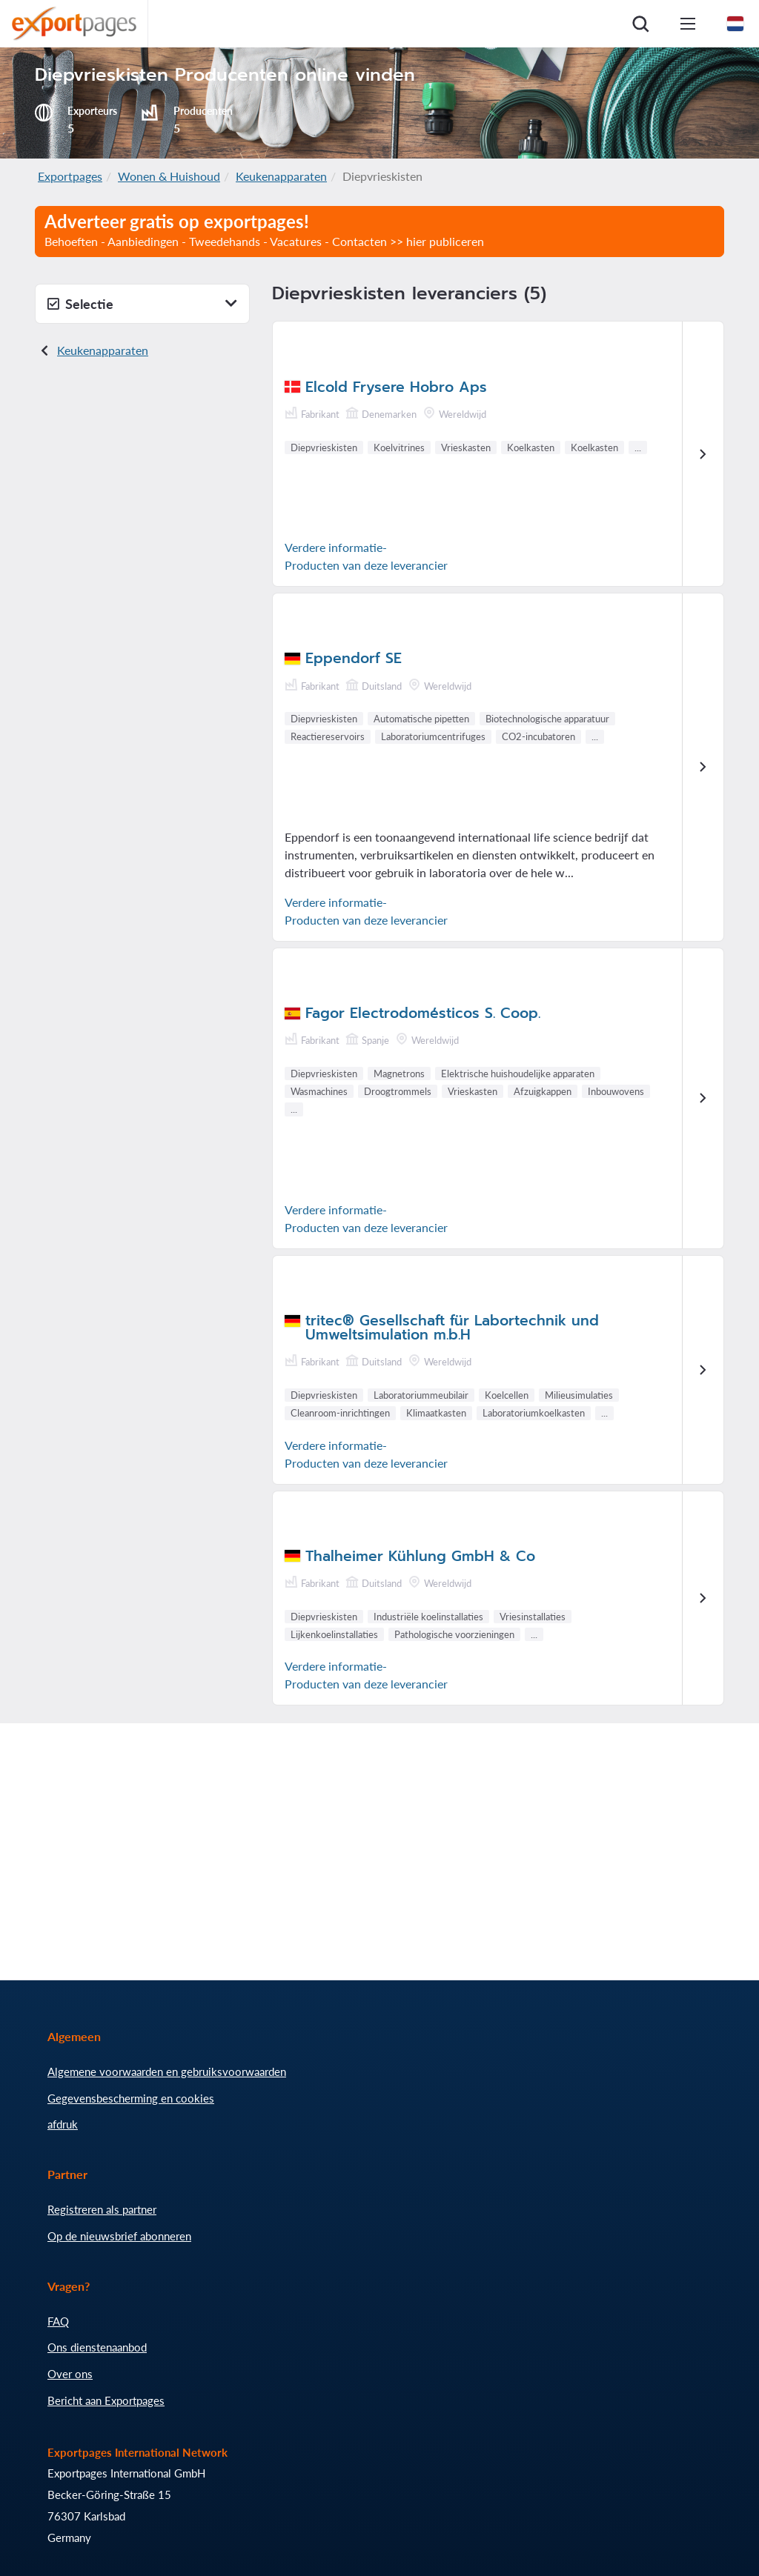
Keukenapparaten (281, 176)
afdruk (62, 2124)
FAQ (58, 2321)
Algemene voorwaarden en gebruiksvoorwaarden (166, 2071)
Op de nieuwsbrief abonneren (119, 2236)
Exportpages (70, 176)
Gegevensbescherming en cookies (130, 2098)
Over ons (70, 2373)
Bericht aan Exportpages (106, 2400)
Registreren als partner (101, 2209)
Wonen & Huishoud (169, 176)
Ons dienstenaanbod (97, 2347)
